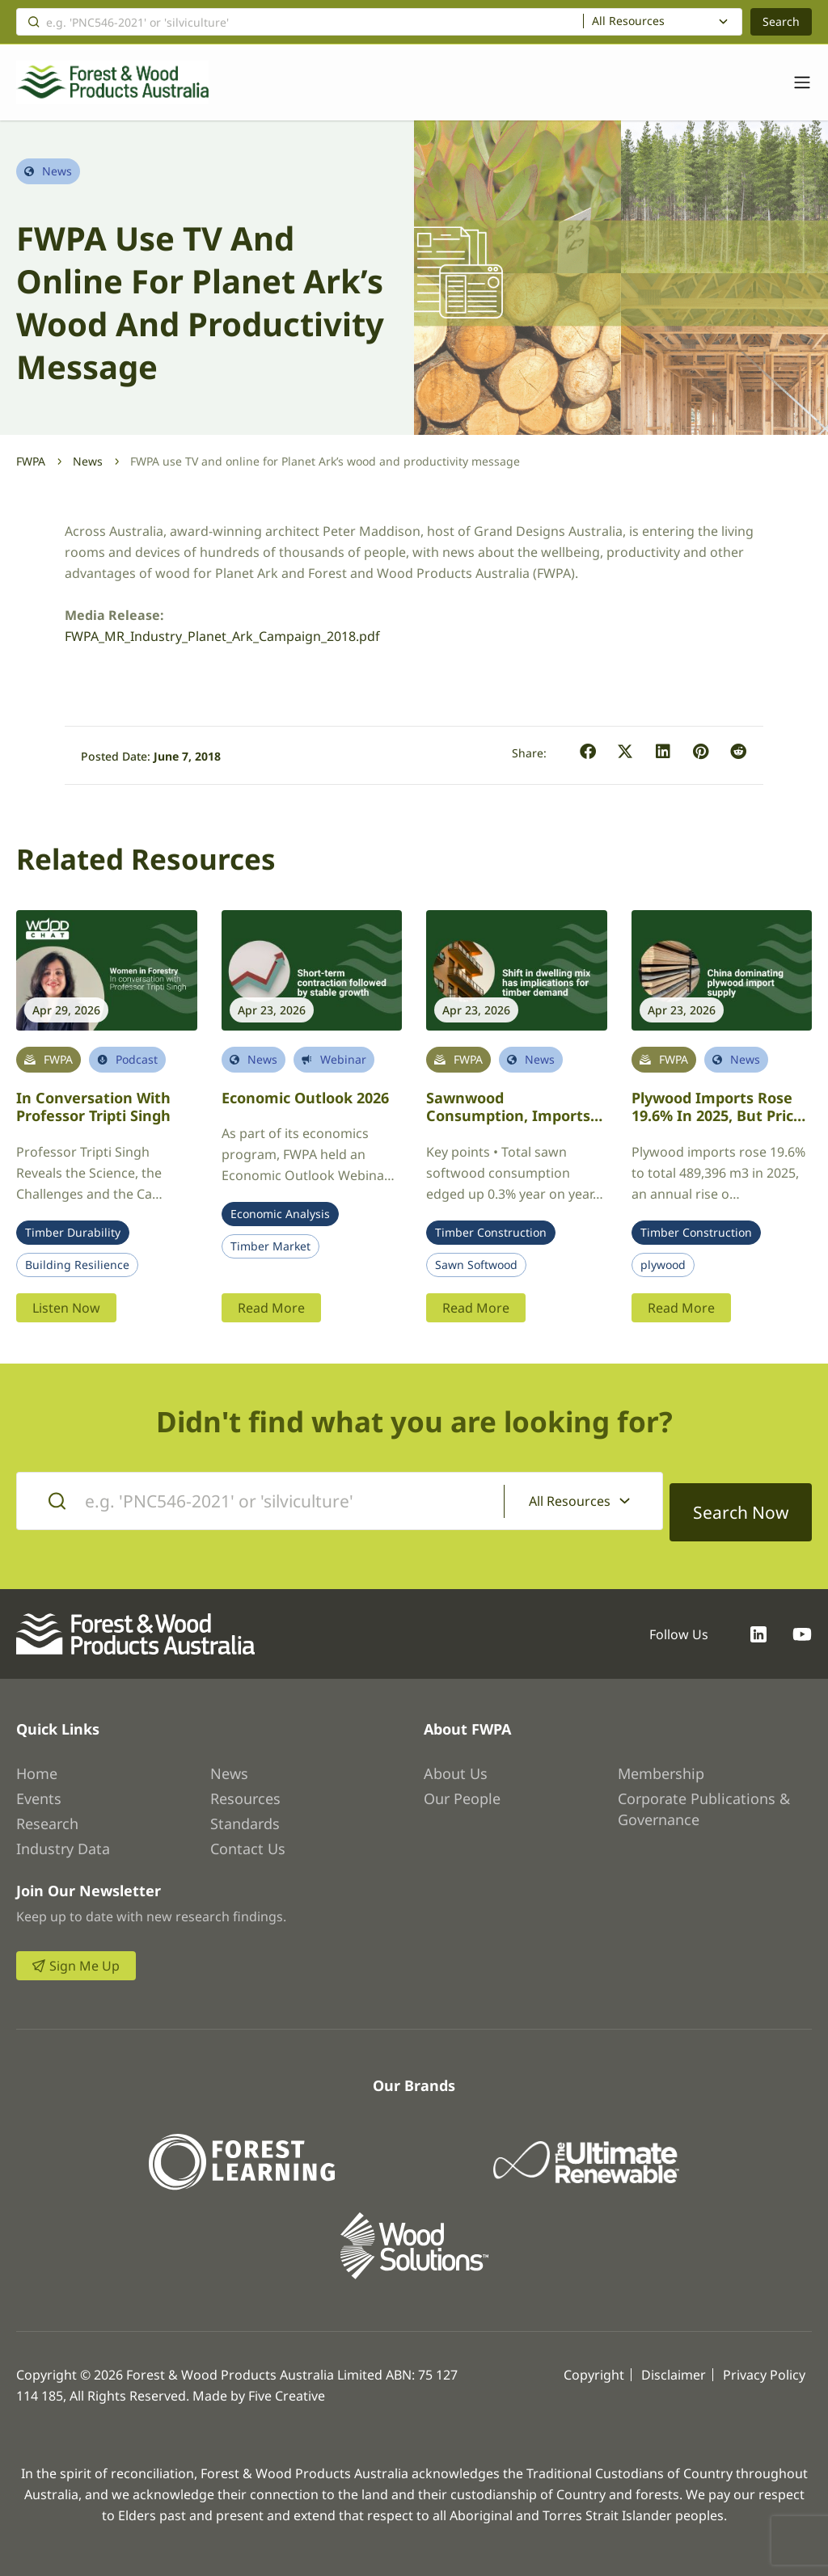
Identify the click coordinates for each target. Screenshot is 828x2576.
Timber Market (270, 1246)
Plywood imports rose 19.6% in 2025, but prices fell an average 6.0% (720, 1116)
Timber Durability (72, 1232)
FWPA (30, 461)
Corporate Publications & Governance (704, 1797)
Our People (462, 1787)
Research (47, 1812)
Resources (245, 1787)
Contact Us (247, 1837)
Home (36, 1762)
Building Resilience (77, 1265)
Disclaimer (673, 2363)
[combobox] (662, 22)
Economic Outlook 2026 (305, 1097)
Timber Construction (491, 1232)
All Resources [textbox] (628, 21)
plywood (663, 1265)
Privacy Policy (764, 2363)
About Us (456, 1762)
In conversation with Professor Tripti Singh (93, 1107)
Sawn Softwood (476, 1265)
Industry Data (63, 1837)
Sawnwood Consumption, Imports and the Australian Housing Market (508, 1125)
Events (38, 1787)
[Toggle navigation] (794, 82)
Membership (661, 1762)
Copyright (594, 2363)
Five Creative (286, 2384)
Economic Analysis (280, 1214)
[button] (588, 752)
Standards (245, 1812)
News (88, 461)
